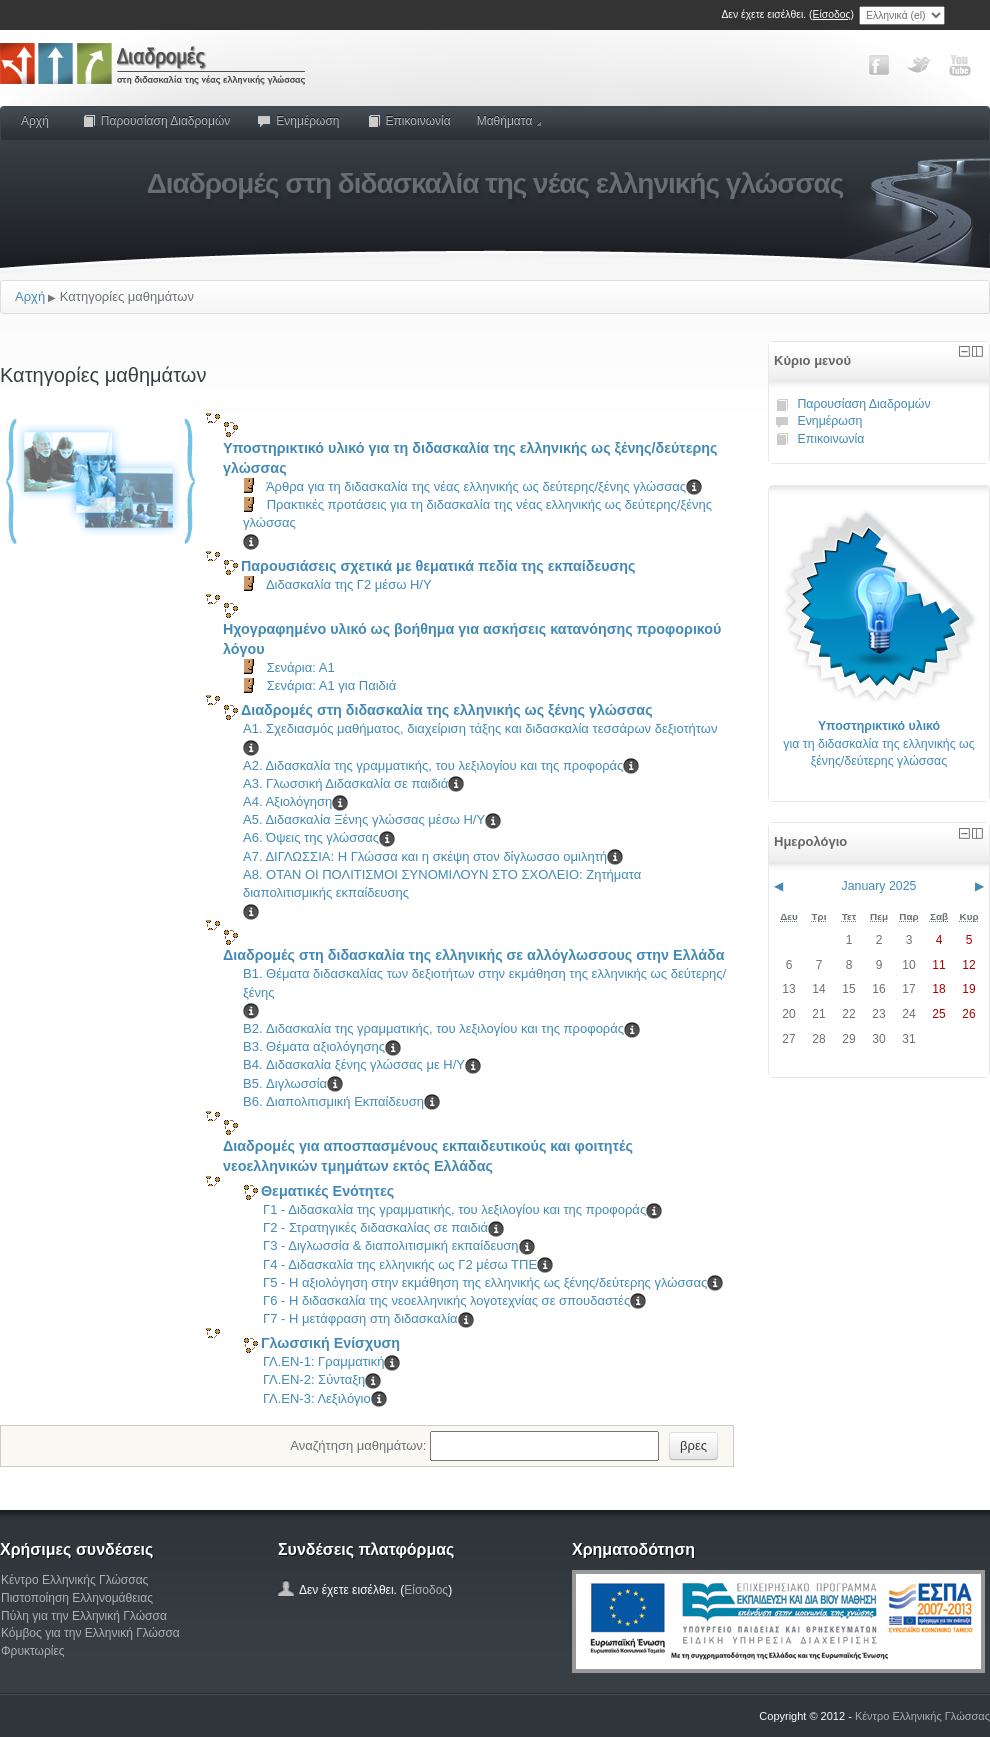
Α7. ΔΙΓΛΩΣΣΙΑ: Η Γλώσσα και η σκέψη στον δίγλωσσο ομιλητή (425, 856)
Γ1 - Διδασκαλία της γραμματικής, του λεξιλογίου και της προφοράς (454, 1209)
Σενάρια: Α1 (301, 667)
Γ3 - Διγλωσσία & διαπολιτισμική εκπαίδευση (391, 1245)
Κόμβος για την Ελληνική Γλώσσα (90, 1633)
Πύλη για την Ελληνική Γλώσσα (84, 1616)
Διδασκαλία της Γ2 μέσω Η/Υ (349, 584)
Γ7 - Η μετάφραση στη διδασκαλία (360, 1318)
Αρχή (35, 121)
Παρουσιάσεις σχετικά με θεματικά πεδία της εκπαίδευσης (438, 566)
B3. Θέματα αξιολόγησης (314, 1046)
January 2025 (879, 886)
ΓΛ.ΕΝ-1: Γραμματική (323, 1361)
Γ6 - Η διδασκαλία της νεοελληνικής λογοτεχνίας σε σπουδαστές (446, 1300)
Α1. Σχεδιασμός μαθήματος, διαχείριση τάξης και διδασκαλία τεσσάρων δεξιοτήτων (480, 728)
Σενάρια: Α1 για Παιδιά (332, 685)
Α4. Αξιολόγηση (287, 801)
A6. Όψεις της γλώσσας (311, 837)
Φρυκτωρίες (33, 1651)
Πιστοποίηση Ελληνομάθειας (77, 1598)
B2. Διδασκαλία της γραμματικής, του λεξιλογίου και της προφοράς (433, 1028)
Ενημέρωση (297, 121)
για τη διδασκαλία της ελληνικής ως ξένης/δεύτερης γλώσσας (878, 743)
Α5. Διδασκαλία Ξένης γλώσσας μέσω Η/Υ (364, 819)
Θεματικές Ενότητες (327, 1191)
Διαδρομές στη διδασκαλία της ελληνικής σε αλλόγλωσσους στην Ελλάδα (474, 955)
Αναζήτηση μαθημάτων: (360, 1444)
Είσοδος (832, 14)
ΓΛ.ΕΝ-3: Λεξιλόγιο (317, 1398)
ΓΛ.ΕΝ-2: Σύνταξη (314, 1379)
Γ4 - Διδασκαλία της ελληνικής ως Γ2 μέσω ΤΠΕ (400, 1264)
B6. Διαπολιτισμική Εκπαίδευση (333, 1101)
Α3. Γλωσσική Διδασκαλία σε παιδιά (345, 783)
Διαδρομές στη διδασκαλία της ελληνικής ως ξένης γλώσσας (447, 710)
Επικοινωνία (408, 121)
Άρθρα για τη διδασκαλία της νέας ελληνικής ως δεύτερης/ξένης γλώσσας (476, 486)
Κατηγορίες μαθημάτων (127, 296)
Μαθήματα (509, 121)
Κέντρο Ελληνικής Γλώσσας (74, 1580)
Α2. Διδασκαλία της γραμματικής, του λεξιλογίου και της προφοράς (433, 765)
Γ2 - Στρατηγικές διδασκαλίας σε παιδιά (375, 1227)
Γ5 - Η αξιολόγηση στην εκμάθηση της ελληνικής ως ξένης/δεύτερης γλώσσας (485, 1282)
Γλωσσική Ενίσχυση (330, 1343)
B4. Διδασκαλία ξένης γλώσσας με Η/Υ (354, 1064)
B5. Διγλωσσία (285, 1083)
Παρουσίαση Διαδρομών (156, 121)
